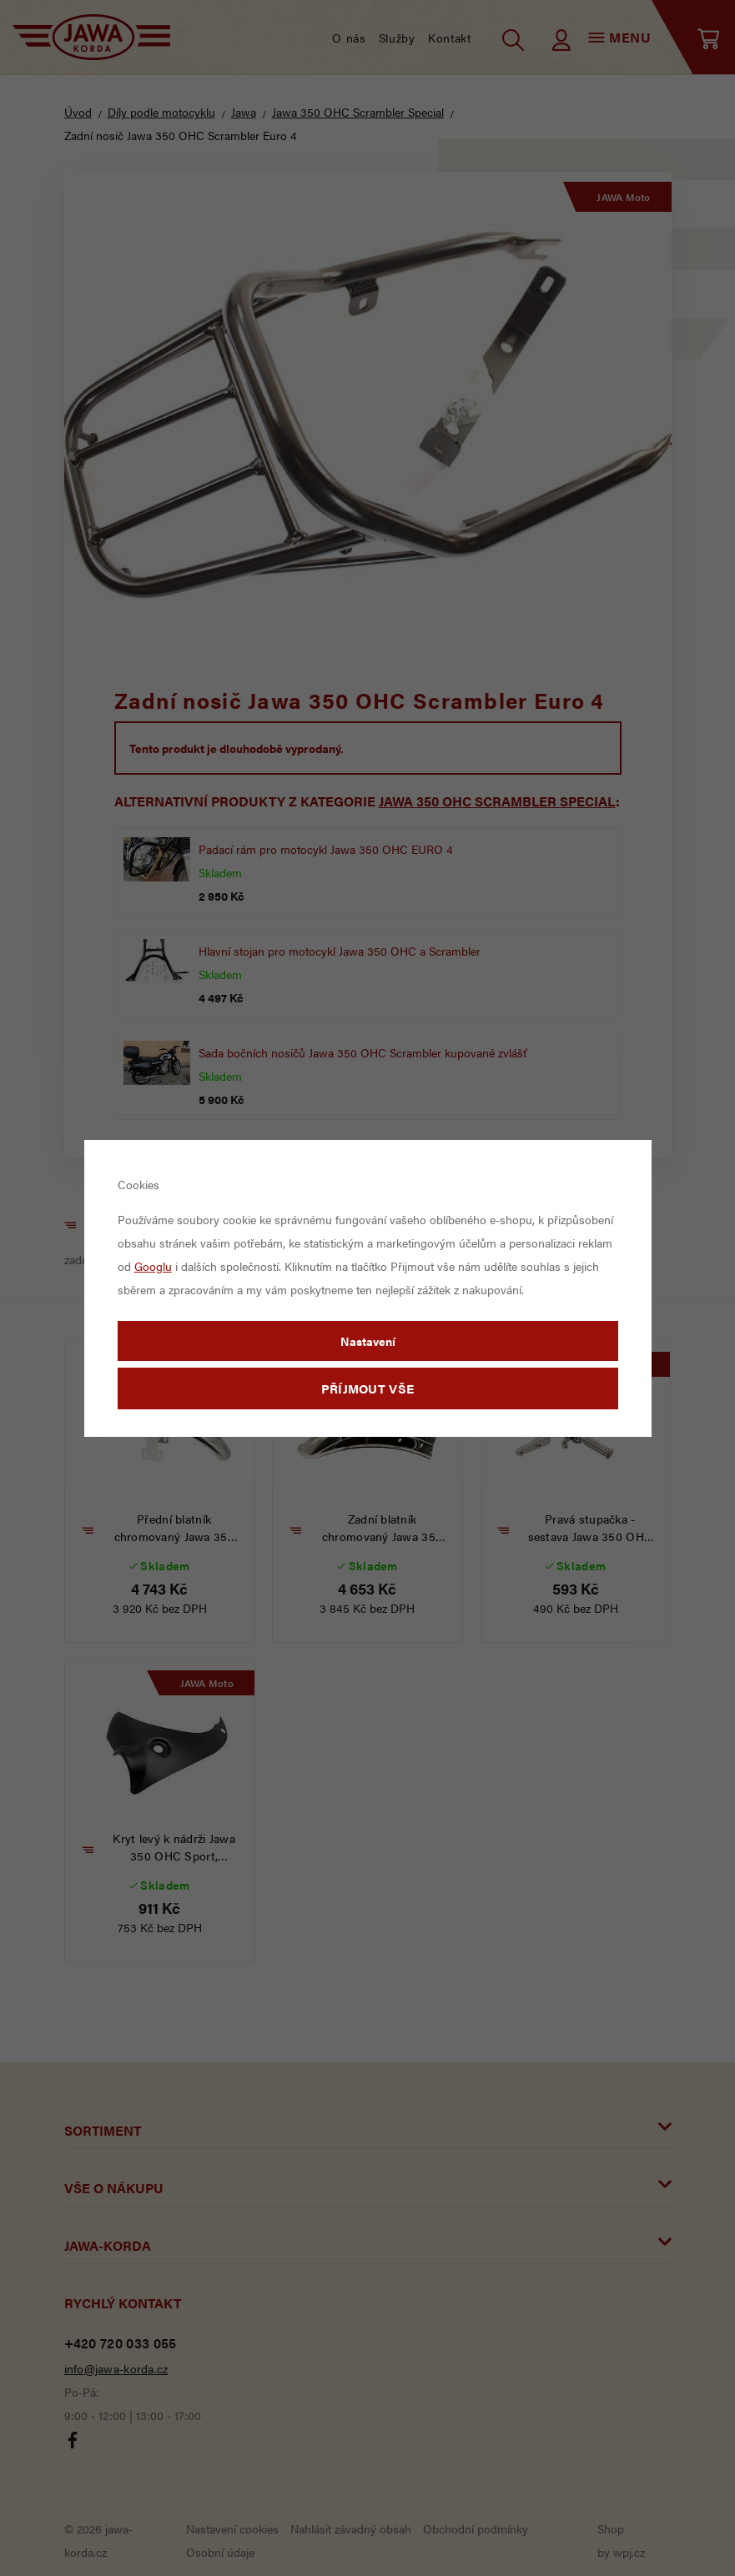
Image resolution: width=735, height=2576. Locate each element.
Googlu (153, 1266)
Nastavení (367, 1341)
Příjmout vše (368, 1388)
